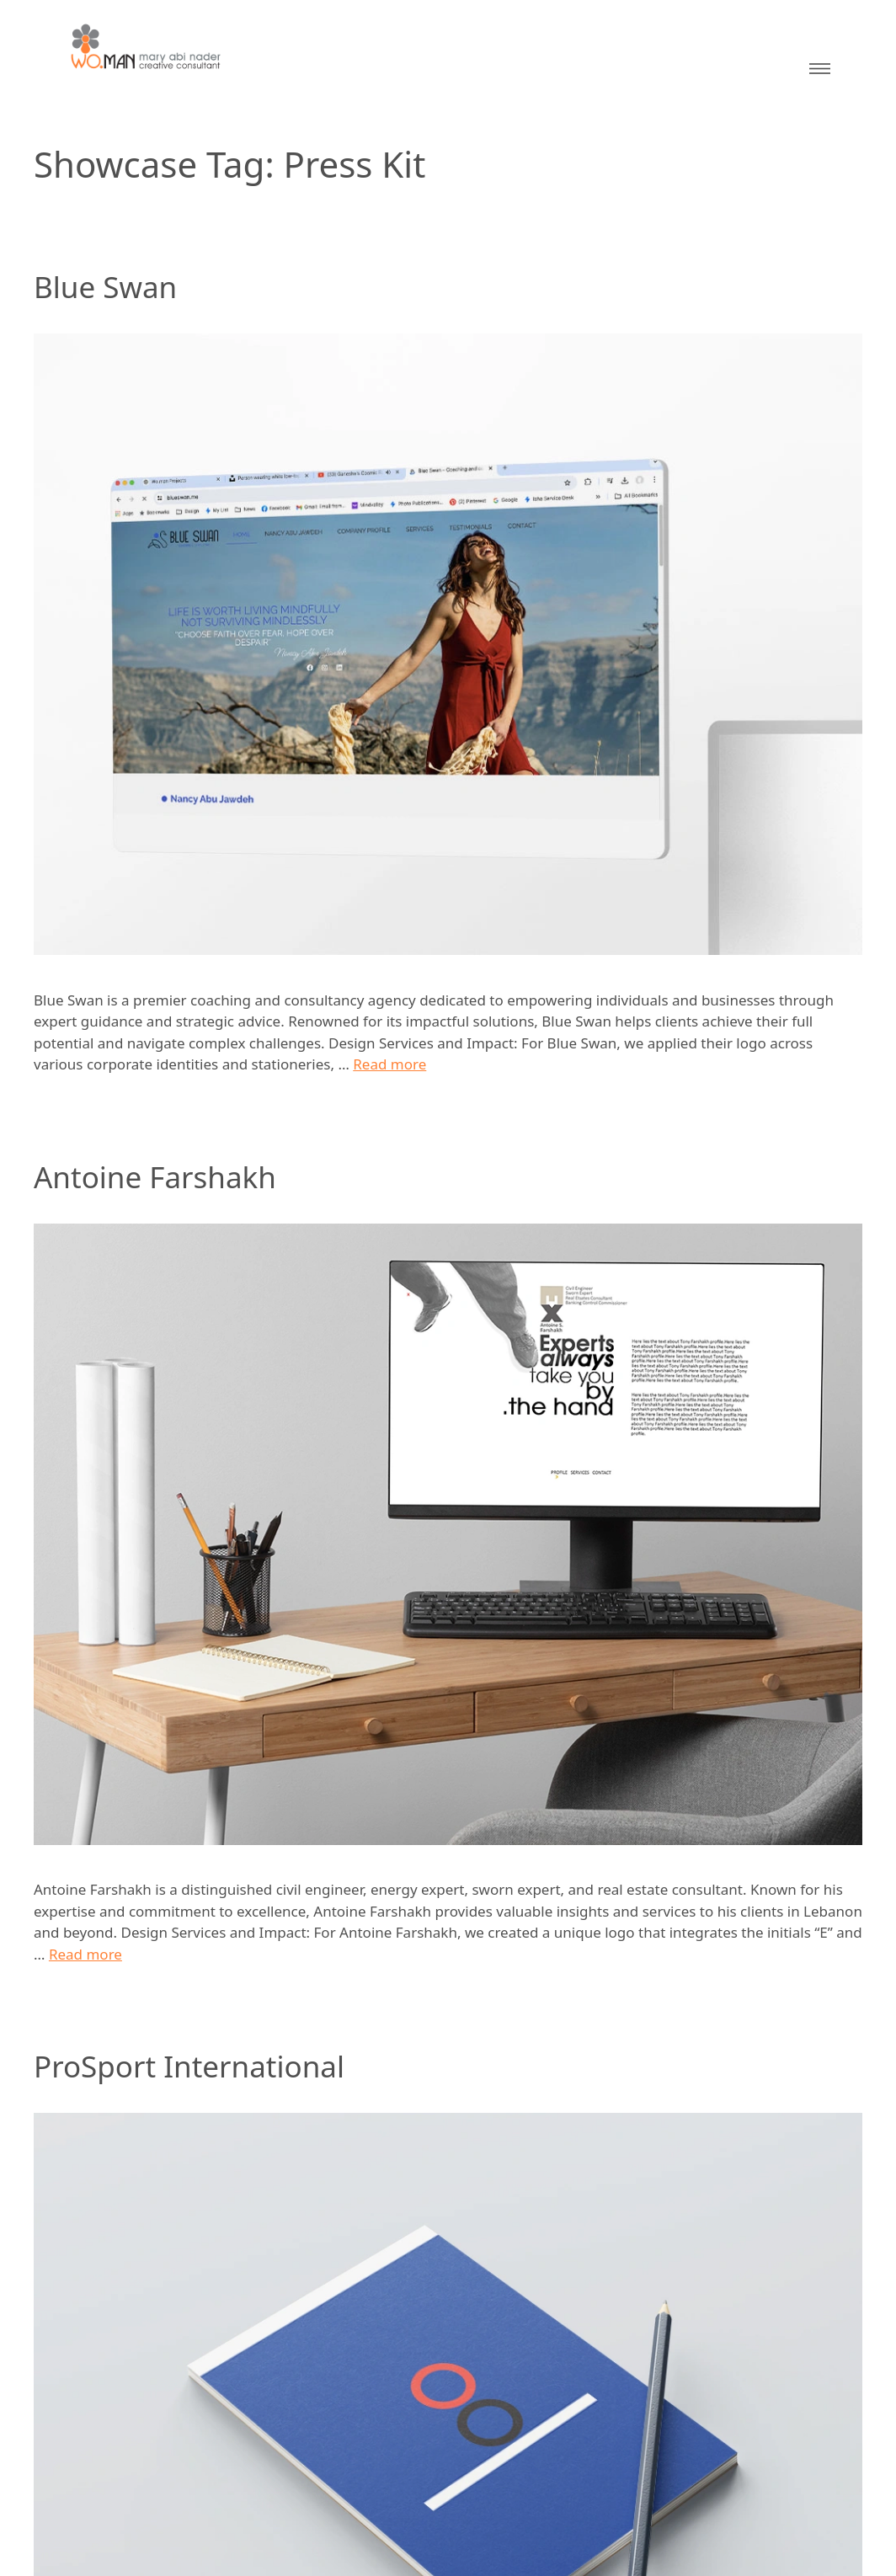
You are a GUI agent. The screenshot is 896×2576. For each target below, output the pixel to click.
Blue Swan (105, 287)
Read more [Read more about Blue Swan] (389, 1064)
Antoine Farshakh (155, 1177)
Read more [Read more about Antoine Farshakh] (85, 1954)
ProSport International (189, 2066)
